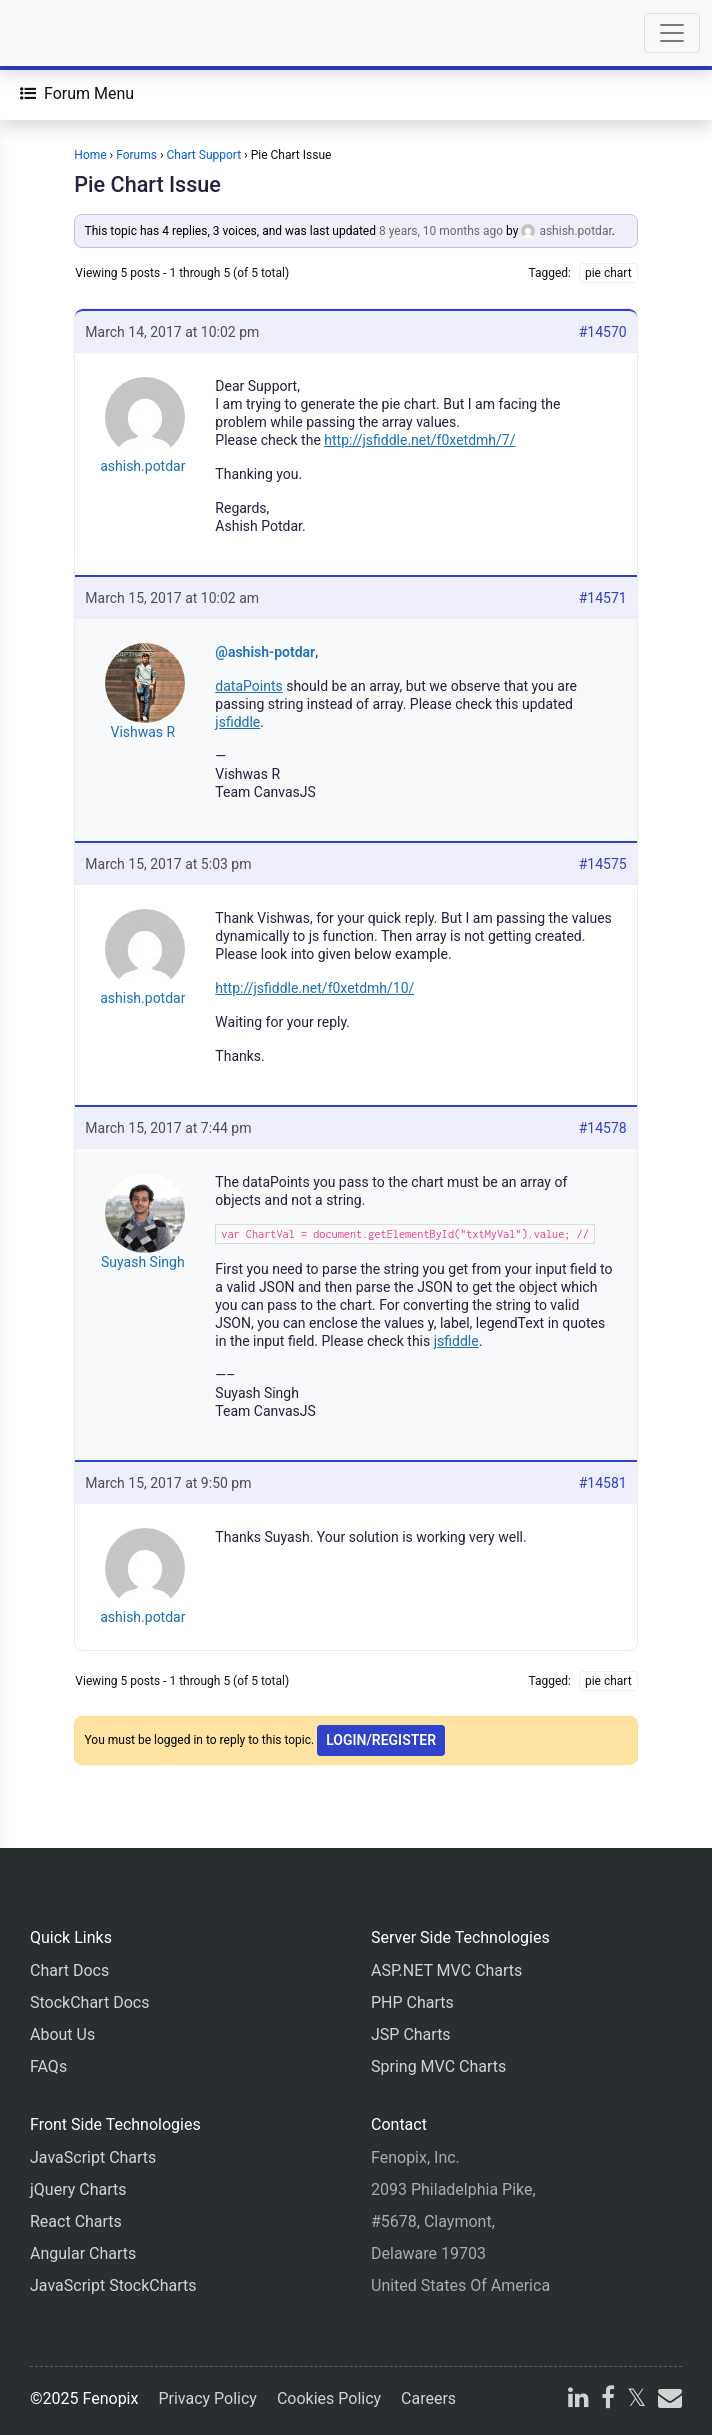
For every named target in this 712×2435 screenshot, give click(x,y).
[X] (636, 2400)
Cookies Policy (329, 2398)
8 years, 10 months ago (441, 231)
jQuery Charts (78, 2189)
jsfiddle (237, 722)
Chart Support (204, 155)
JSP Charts (411, 2034)
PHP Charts (412, 2002)
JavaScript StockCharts (113, 2285)
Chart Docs (69, 1970)
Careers (428, 2398)
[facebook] (608, 2400)
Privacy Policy (207, 2398)
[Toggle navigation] (672, 33)
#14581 (603, 1483)
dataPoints (248, 686)
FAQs (48, 2066)
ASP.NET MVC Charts (446, 1970)
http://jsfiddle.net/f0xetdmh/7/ (419, 440)
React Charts (76, 2221)
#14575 (603, 864)
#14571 (603, 598)
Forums (136, 155)
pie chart (608, 273)
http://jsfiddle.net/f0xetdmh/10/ (314, 988)
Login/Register (381, 1740)
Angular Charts (83, 2253)
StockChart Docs (89, 2002)
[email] (668, 2400)
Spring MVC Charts (438, 2066)
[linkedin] (578, 2400)
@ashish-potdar (265, 652)
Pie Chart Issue (147, 184)
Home (90, 155)
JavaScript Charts (93, 2157)
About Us (62, 2034)
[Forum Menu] (77, 94)
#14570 (603, 332)
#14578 (603, 1128)
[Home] (72, 33)
